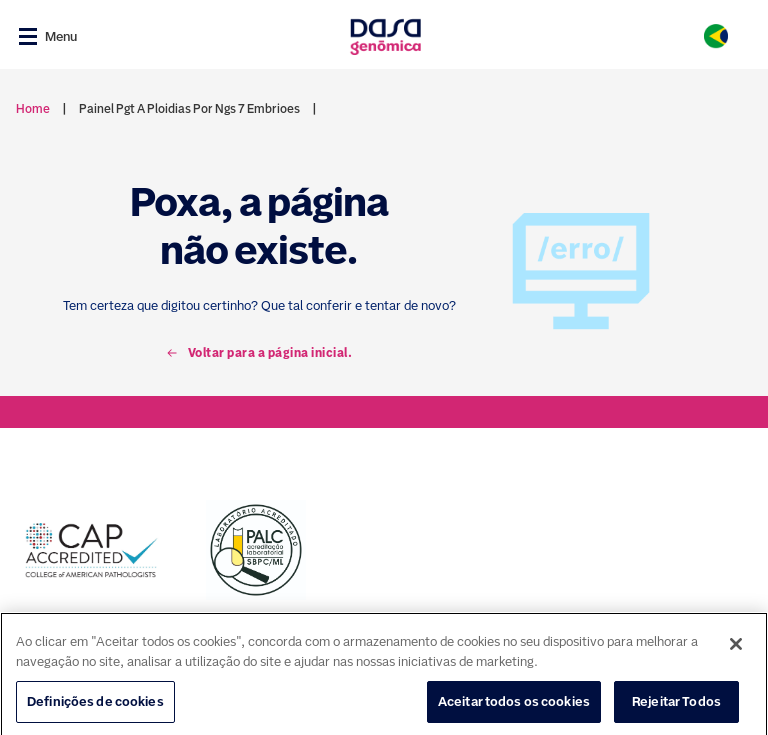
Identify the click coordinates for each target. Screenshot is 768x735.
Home (33, 109)
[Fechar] (736, 658)
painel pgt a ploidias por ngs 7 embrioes (189, 109)
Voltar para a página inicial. (259, 353)
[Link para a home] (385, 36)
